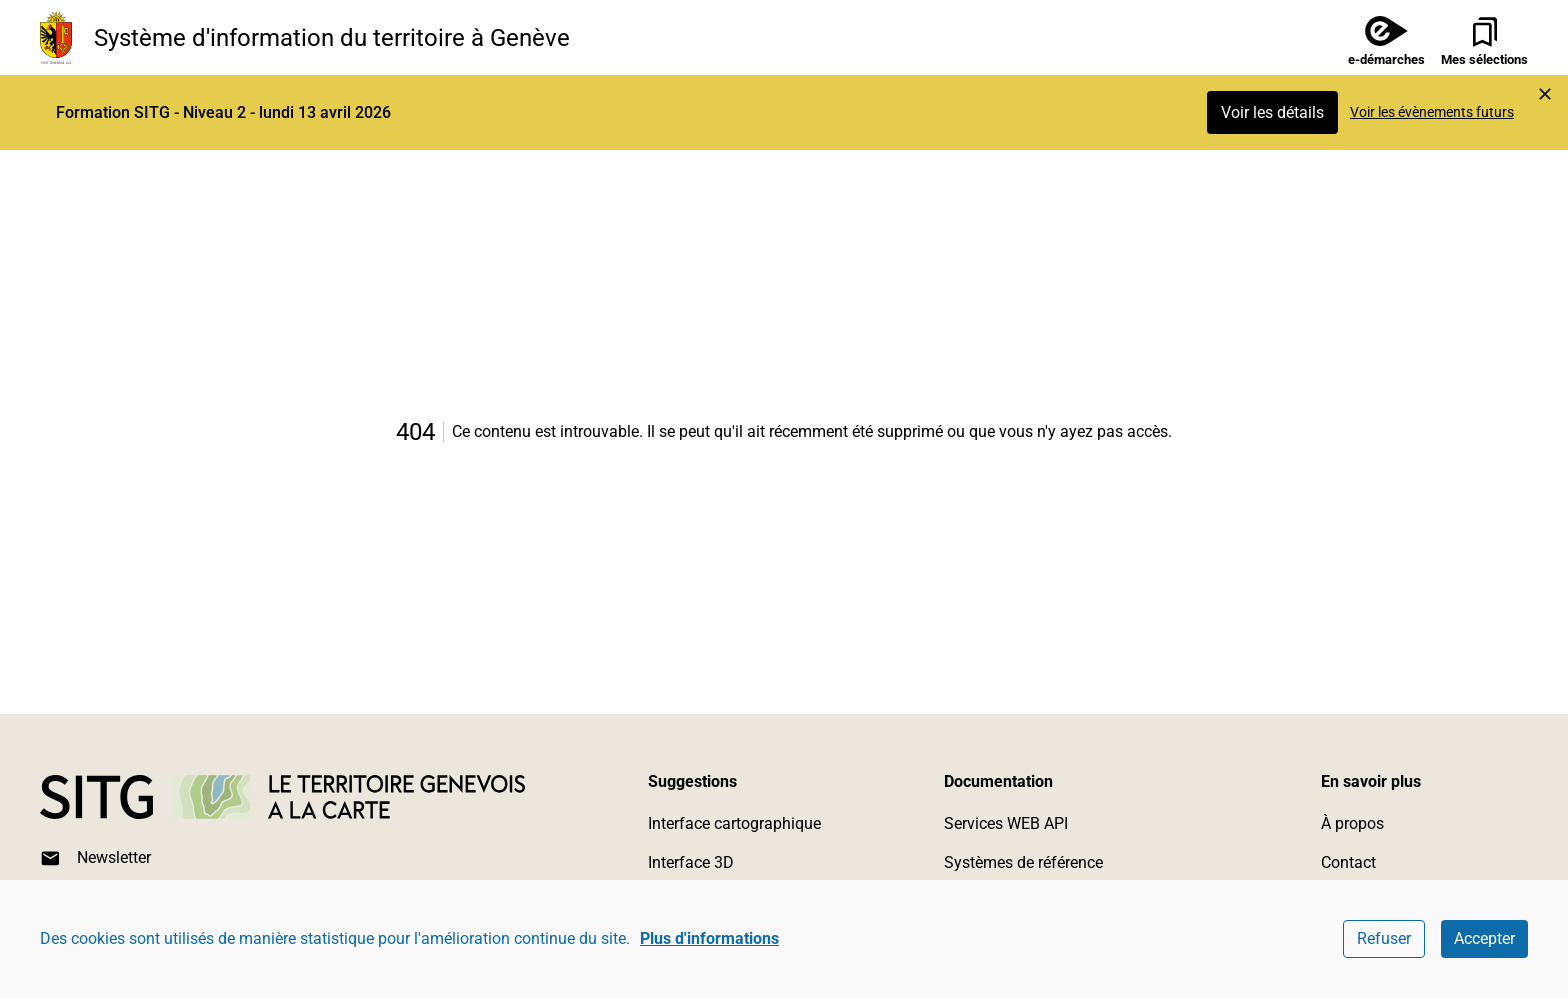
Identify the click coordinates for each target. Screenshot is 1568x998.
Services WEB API (1006, 823)
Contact (1348, 862)
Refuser (1384, 938)
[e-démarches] (1378, 37)
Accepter (1484, 938)
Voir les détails (1272, 112)
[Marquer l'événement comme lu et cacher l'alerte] (1545, 94)
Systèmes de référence (1023, 862)
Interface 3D (691, 862)
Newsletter (95, 858)
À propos (1352, 823)
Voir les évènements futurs (1432, 112)
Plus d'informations (709, 938)
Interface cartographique (734, 823)
